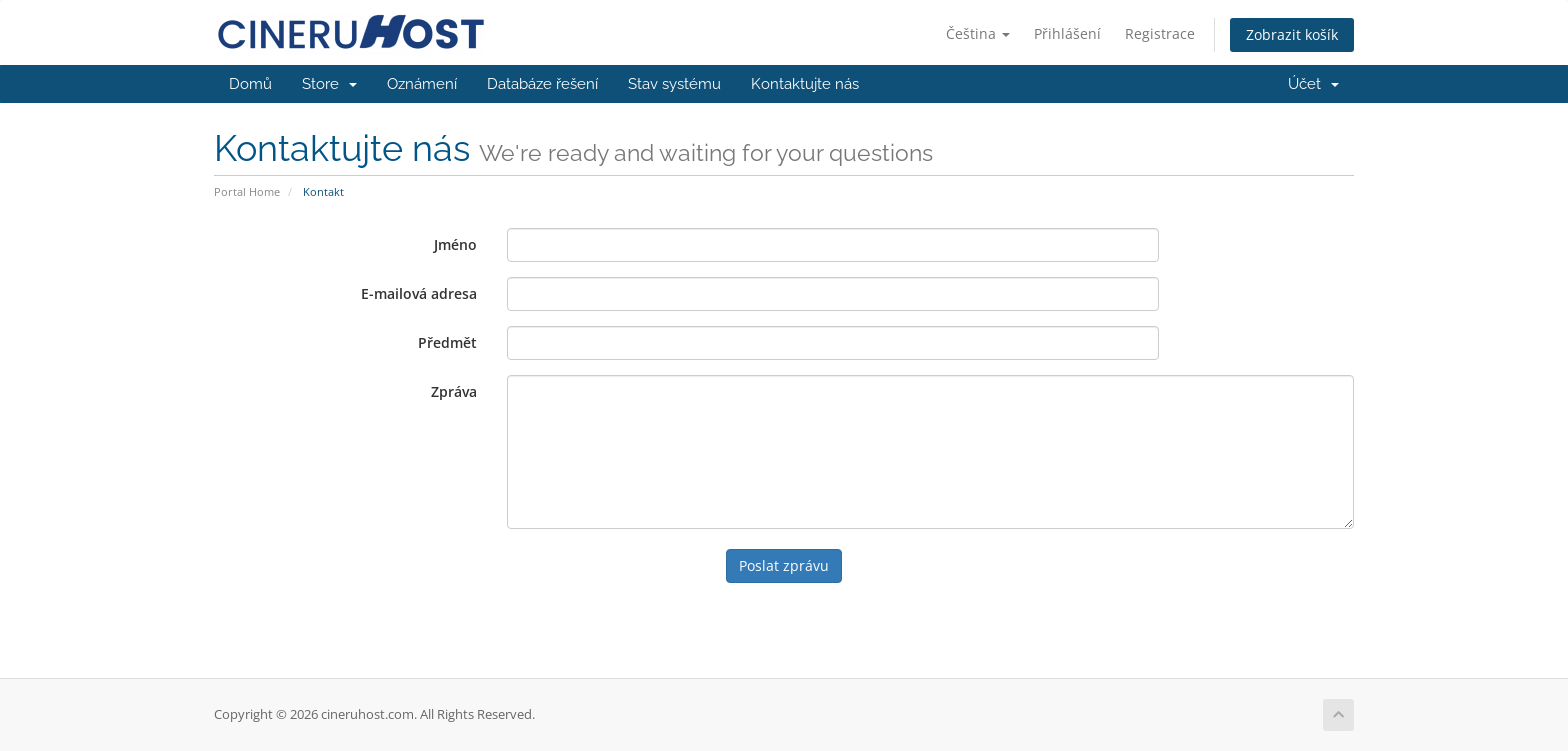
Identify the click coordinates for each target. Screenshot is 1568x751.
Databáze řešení (542, 84)
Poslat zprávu (784, 565)
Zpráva (454, 391)
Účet (1313, 84)
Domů (250, 84)
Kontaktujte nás (805, 84)
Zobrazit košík (1292, 34)
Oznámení (422, 84)
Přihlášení (1067, 33)
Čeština (978, 33)
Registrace (1160, 33)
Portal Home (247, 191)
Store (329, 84)
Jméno (455, 244)
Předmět (447, 342)
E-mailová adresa (419, 293)
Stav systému (674, 84)
